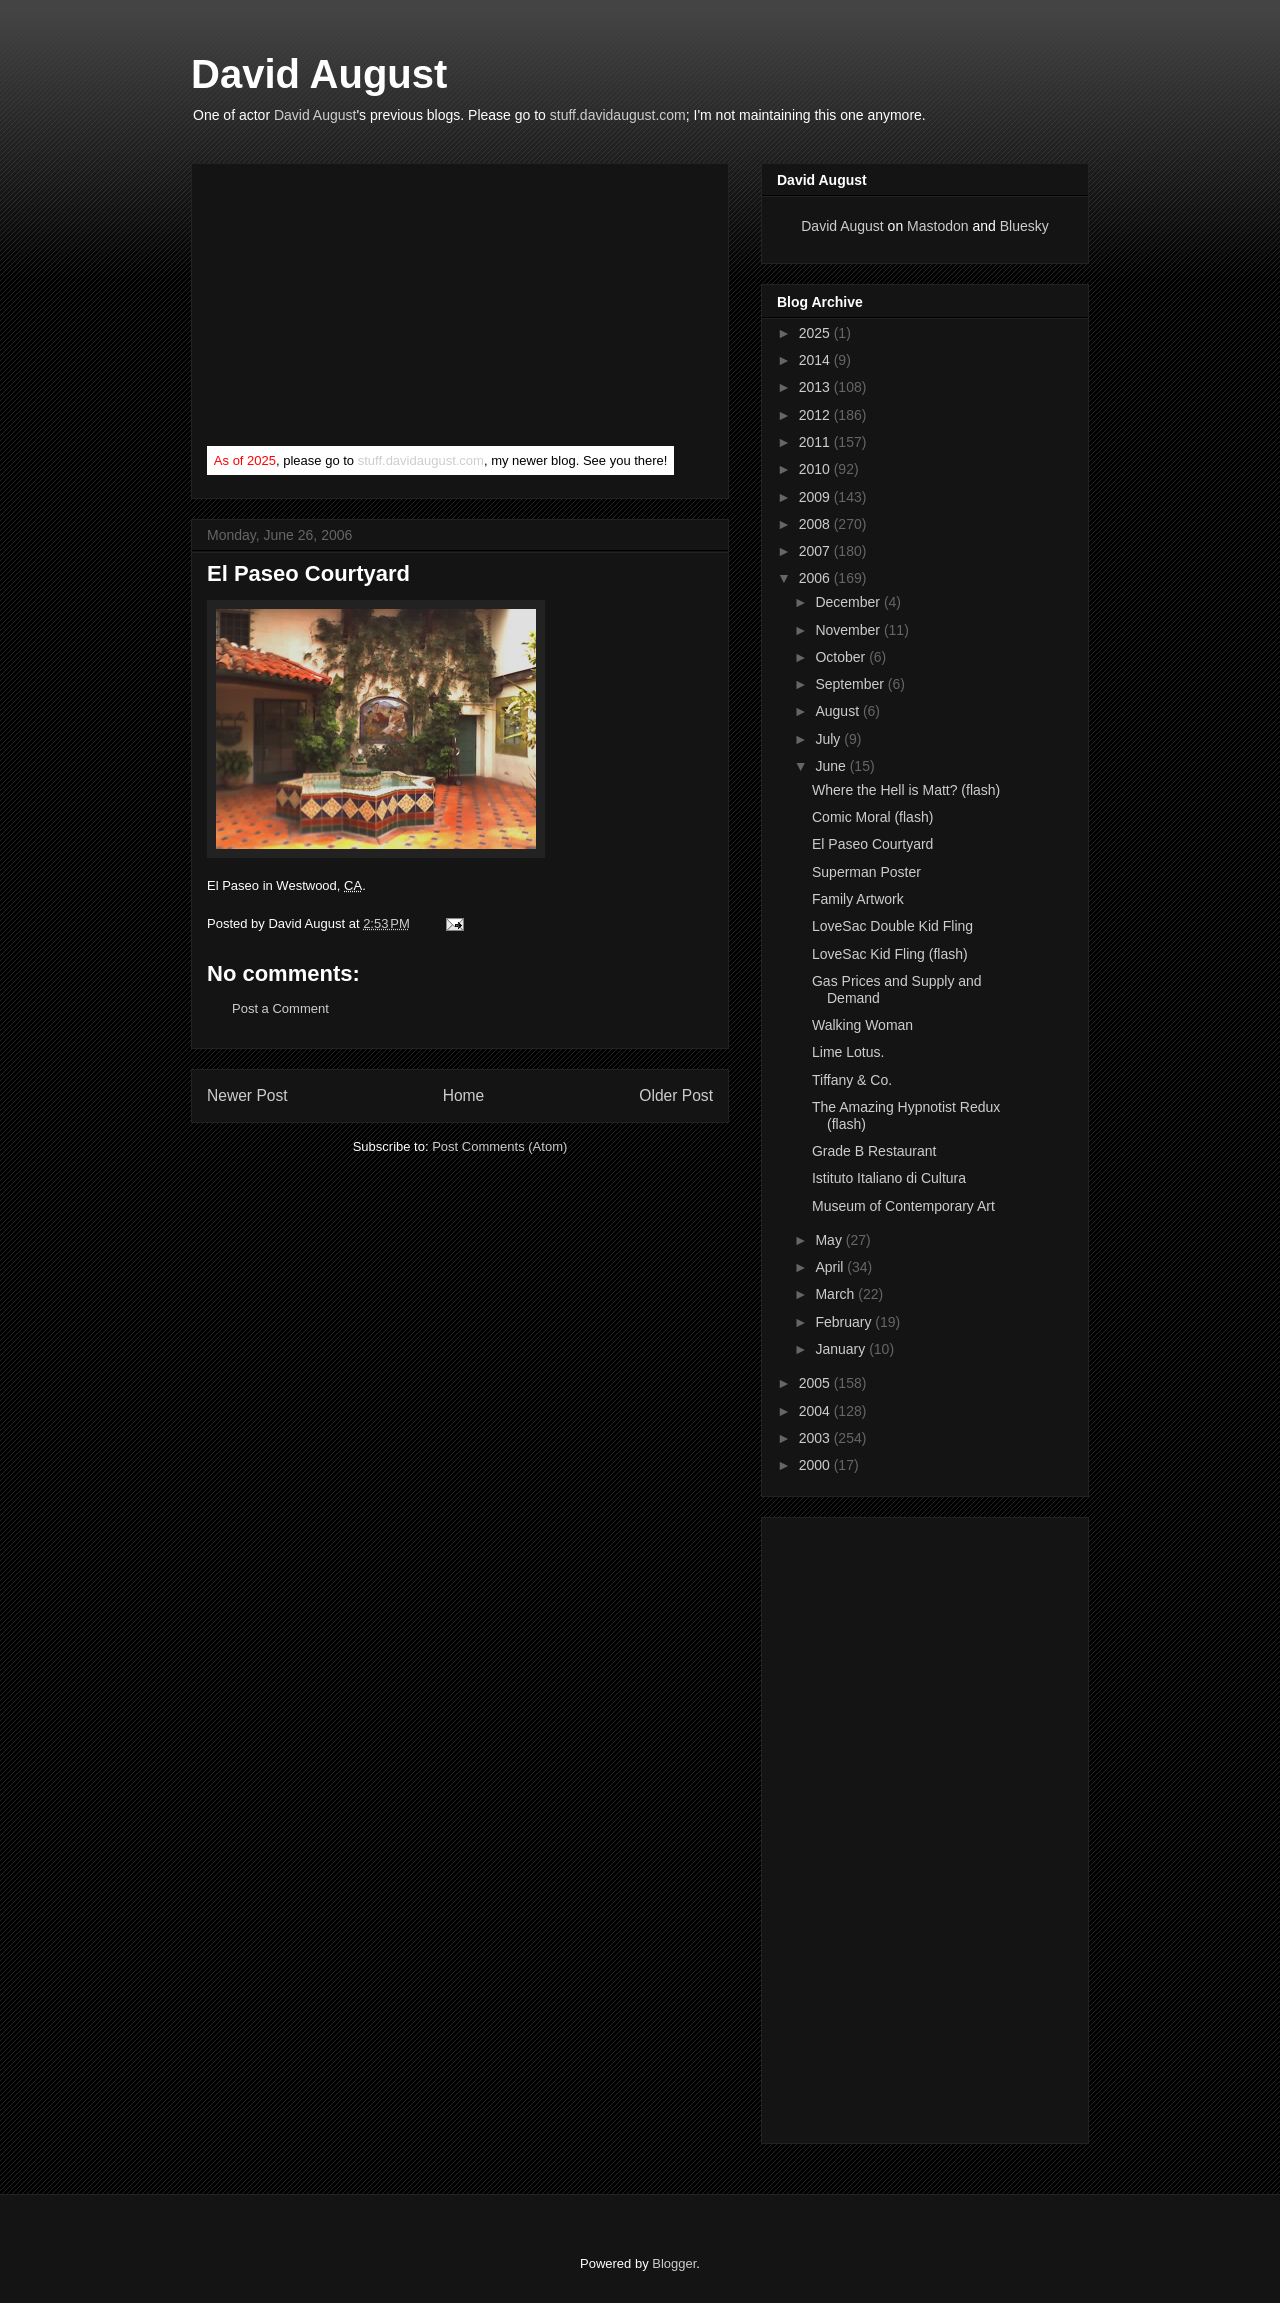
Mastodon (937, 226)
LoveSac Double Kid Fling (892, 926)
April (831, 1267)
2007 (816, 551)
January (842, 1349)
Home (464, 1095)
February (845, 1322)
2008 (816, 524)
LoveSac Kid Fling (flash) (890, 954)
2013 (816, 387)
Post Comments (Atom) (499, 1146)
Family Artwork (858, 899)
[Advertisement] (357, 309)
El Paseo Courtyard (872, 844)
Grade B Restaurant (874, 1151)
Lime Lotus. (848, 1052)
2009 (816, 497)
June (832, 766)
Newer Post (247, 1095)
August (838, 711)
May (830, 1240)
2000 (816, 1465)
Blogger (674, 2263)
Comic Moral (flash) (872, 817)
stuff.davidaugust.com (618, 115)
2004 (816, 1411)
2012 (816, 415)
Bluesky (1024, 226)
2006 (816, 578)
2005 (816, 1383)
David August (319, 74)
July (829, 739)
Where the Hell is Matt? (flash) (906, 790)
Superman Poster (866, 872)
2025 (816, 333)
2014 (816, 360)
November (849, 630)
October (842, 657)
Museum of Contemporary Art (903, 1206)
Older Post (676, 1095)
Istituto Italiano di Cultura (889, 1178)
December (849, 602)
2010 (816, 469)
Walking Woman (862, 1025)
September (851, 684)
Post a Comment (280, 1008)
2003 (816, 1438)
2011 (816, 442)
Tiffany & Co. (852, 1080)
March (836, 1294)
